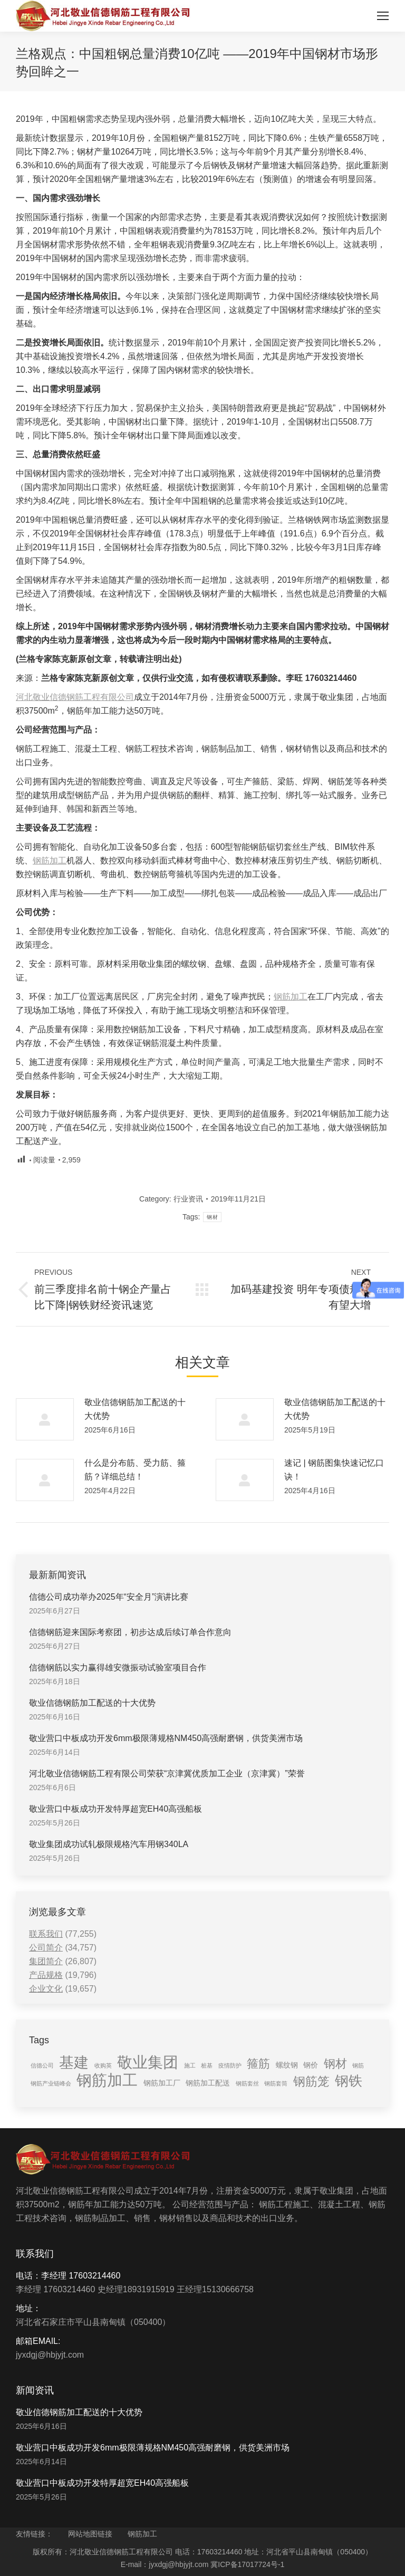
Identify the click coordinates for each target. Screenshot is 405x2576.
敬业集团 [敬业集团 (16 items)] (147, 2062)
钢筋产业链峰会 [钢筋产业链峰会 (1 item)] (51, 2083)
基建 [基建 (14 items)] (74, 2062)
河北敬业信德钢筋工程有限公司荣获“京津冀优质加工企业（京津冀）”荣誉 (167, 1773)
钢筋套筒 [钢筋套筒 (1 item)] (275, 2083)
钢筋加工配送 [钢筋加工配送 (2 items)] (208, 2083)
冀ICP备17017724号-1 (247, 2564)
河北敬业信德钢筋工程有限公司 (75, 697)
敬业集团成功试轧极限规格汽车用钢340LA (108, 1844)
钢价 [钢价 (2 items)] (310, 2065)
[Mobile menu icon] (383, 15)
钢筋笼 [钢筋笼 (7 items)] (311, 2081)
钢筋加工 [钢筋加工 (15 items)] (107, 2080)
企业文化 (46, 1988)
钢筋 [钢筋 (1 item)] (358, 2065)
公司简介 (46, 1947)
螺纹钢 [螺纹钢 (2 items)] (287, 2065)
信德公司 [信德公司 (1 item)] (42, 2065)
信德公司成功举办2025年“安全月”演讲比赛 (108, 1596)
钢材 (212, 1217)
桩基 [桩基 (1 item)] (207, 2065)
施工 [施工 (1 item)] (190, 2065)
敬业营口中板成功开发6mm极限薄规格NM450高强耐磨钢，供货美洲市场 (166, 1738)
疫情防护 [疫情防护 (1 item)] (230, 2065)
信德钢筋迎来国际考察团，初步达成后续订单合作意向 (130, 1632)
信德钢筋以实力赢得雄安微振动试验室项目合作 (117, 1667)
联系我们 (46, 1933)
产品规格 (46, 1975)
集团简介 (46, 1961)
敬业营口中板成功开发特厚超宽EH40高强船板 (115, 1808)
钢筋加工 (49, 860)
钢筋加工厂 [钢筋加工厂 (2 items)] (161, 2083)
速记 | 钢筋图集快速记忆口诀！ (334, 1469)
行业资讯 (188, 1199)
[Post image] (45, 1419)
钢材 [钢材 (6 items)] (335, 2063)
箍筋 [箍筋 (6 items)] (258, 2063)
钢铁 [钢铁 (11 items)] (348, 2081)
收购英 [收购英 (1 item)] (103, 2065)
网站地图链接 (90, 2534)
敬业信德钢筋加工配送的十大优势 (135, 1409)
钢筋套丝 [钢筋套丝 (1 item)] (247, 2083)
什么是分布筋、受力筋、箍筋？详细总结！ (135, 1469)
